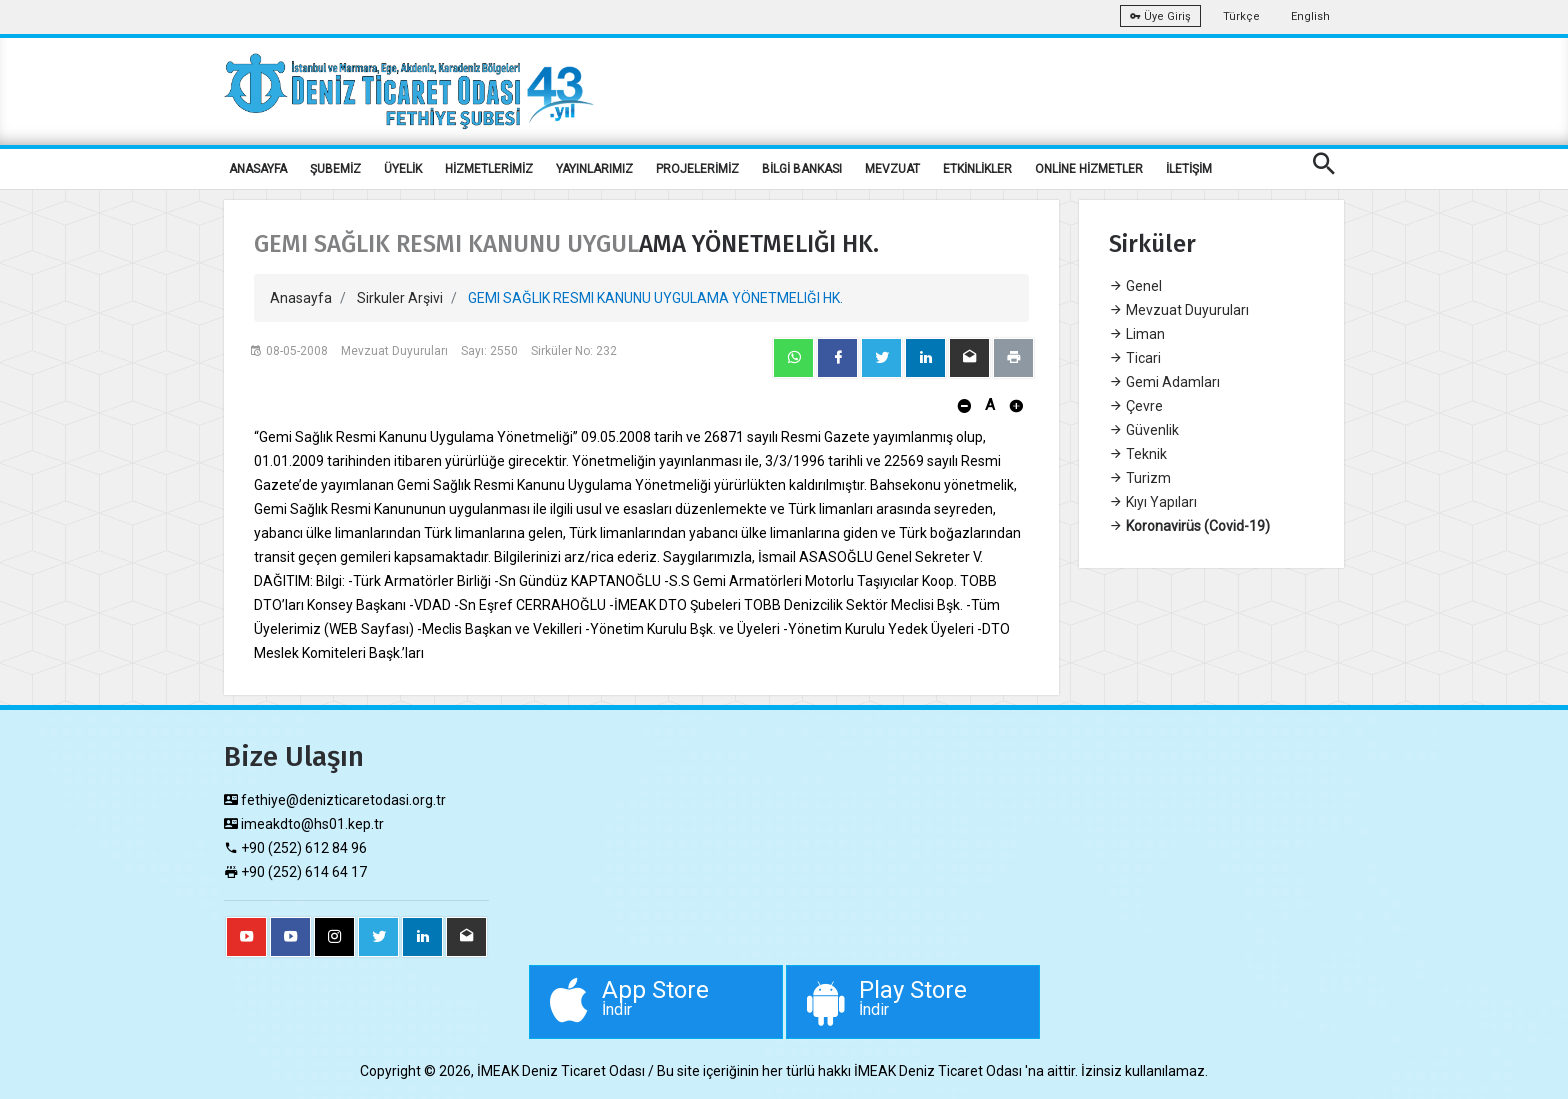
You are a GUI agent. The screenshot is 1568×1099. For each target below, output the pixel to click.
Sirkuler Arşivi (400, 298)
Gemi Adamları (1164, 382)
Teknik (1138, 454)
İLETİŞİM (1189, 169)
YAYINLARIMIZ (594, 169)
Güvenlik (1144, 430)
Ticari (1135, 358)
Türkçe (1241, 16)
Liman (1137, 334)
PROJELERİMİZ (697, 169)
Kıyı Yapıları (1153, 502)
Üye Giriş (1160, 16)
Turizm (1140, 478)
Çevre (1136, 406)
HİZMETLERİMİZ (489, 169)
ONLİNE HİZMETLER (1089, 169)
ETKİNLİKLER (977, 169)
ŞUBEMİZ (335, 169)
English (1310, 16)
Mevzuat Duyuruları (1179, 310)
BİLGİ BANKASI (802, 169)
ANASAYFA (258, 169)
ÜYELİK (403, 169)
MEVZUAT (892, 169)
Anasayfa (301, 298)
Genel (1135, 286)
